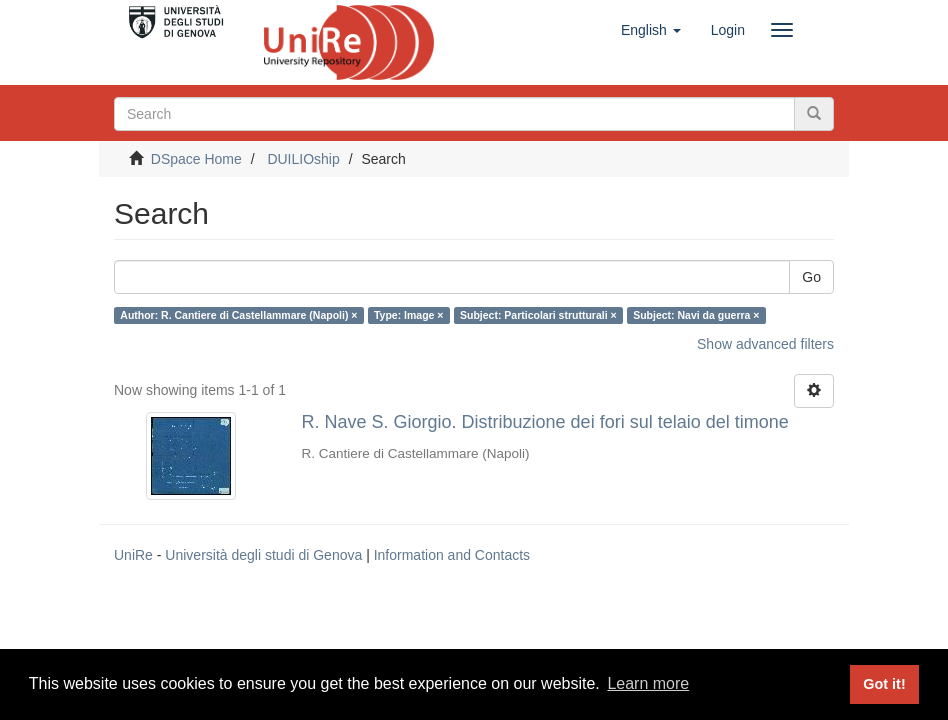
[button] (651, 30)
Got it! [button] (884, 684)
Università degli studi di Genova (263, 555)
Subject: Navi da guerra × (696, 315)
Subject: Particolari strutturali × (538, 315)
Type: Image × (409, 315)
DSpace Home (196, 159)
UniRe (133, 555)
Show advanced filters (765, 344)
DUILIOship (303, 159)
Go (811, 277)
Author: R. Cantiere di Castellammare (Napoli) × (238, 315)
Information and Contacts (452, 555)
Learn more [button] (648, 683)
